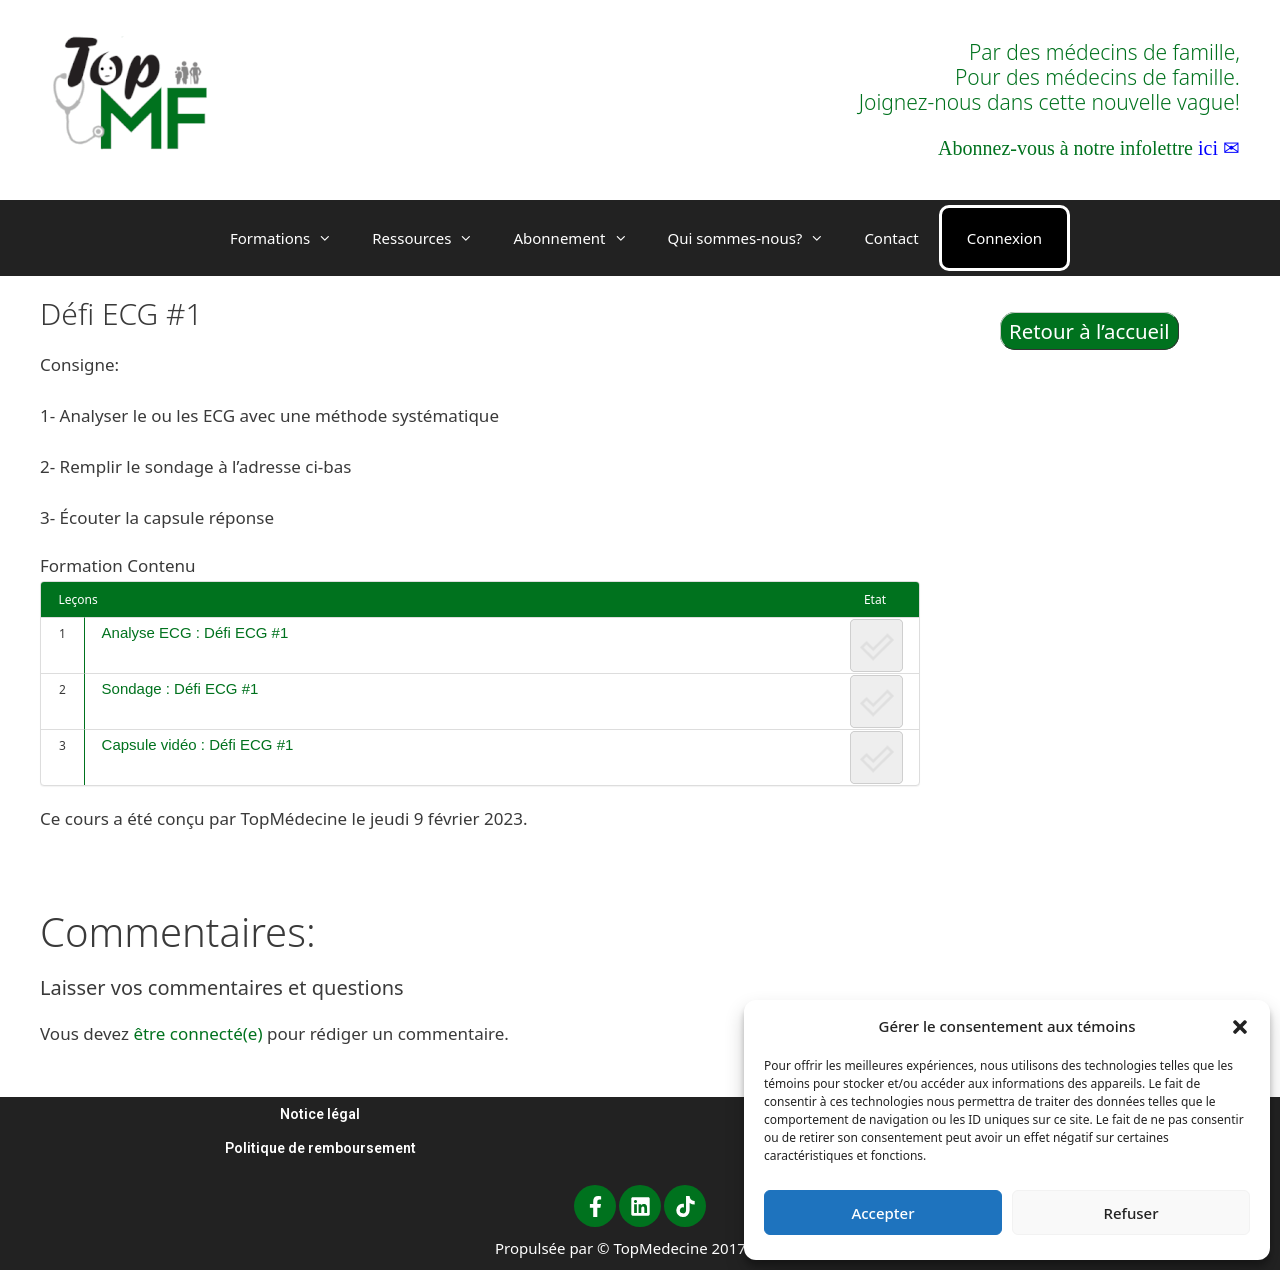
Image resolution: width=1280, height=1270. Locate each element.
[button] (1240, 1026)
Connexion (1004, 238)
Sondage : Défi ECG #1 (180, 688)
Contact (891, 238)
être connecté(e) (197, 1033)
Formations (291, 238)
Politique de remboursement (320, 1148)
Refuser (1130, 1213)
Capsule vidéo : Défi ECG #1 (198, 744)
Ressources (432, 238)
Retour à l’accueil (1089, 331)
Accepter (882, 1213)
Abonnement (580, 238)
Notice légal (320, 1114)
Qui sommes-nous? (756, 238)
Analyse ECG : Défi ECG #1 (195, 632)
